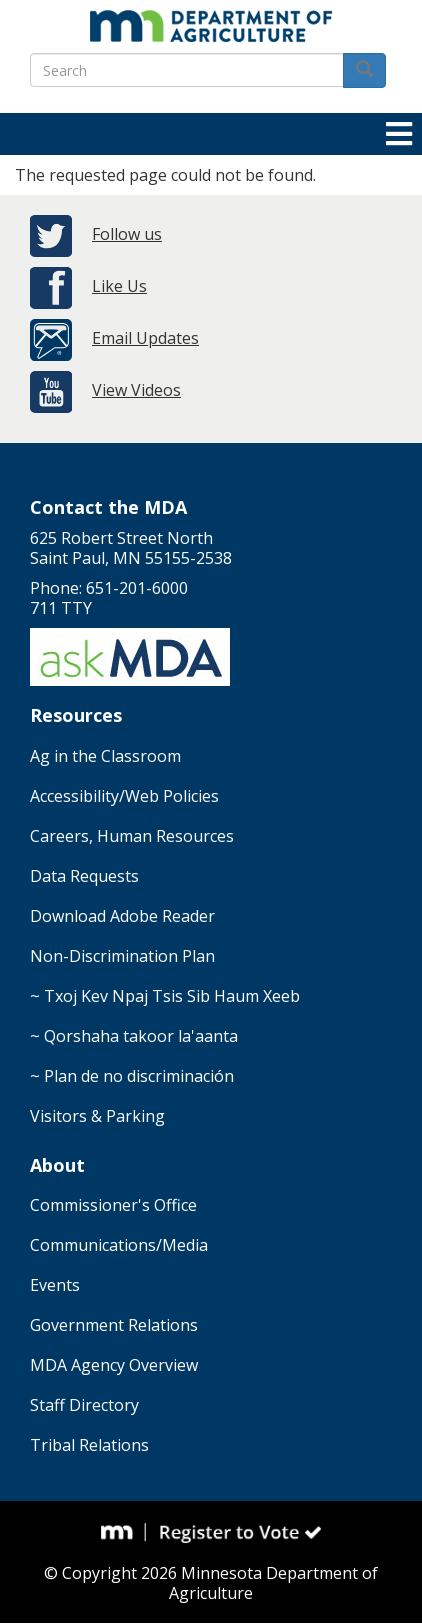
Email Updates (145, 338)
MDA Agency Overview (114, 1365)
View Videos (136, 390)
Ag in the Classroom (105, 756)
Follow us (127, 234)
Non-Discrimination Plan (122, 956)
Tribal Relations (89, 1445)
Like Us (119, 286)
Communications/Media (119, 1245)
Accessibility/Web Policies (124, 796)
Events (55, 1285)
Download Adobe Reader (122, 916)
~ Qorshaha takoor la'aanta (134, 1036)
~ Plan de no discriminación (132, 1076)
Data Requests (84, 876)
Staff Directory (84, 1405)
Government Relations (114, 1325)
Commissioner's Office (113, 1205)
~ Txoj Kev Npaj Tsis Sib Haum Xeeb (165, 996)
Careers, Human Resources (132, 836)
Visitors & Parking (97, 1116)
